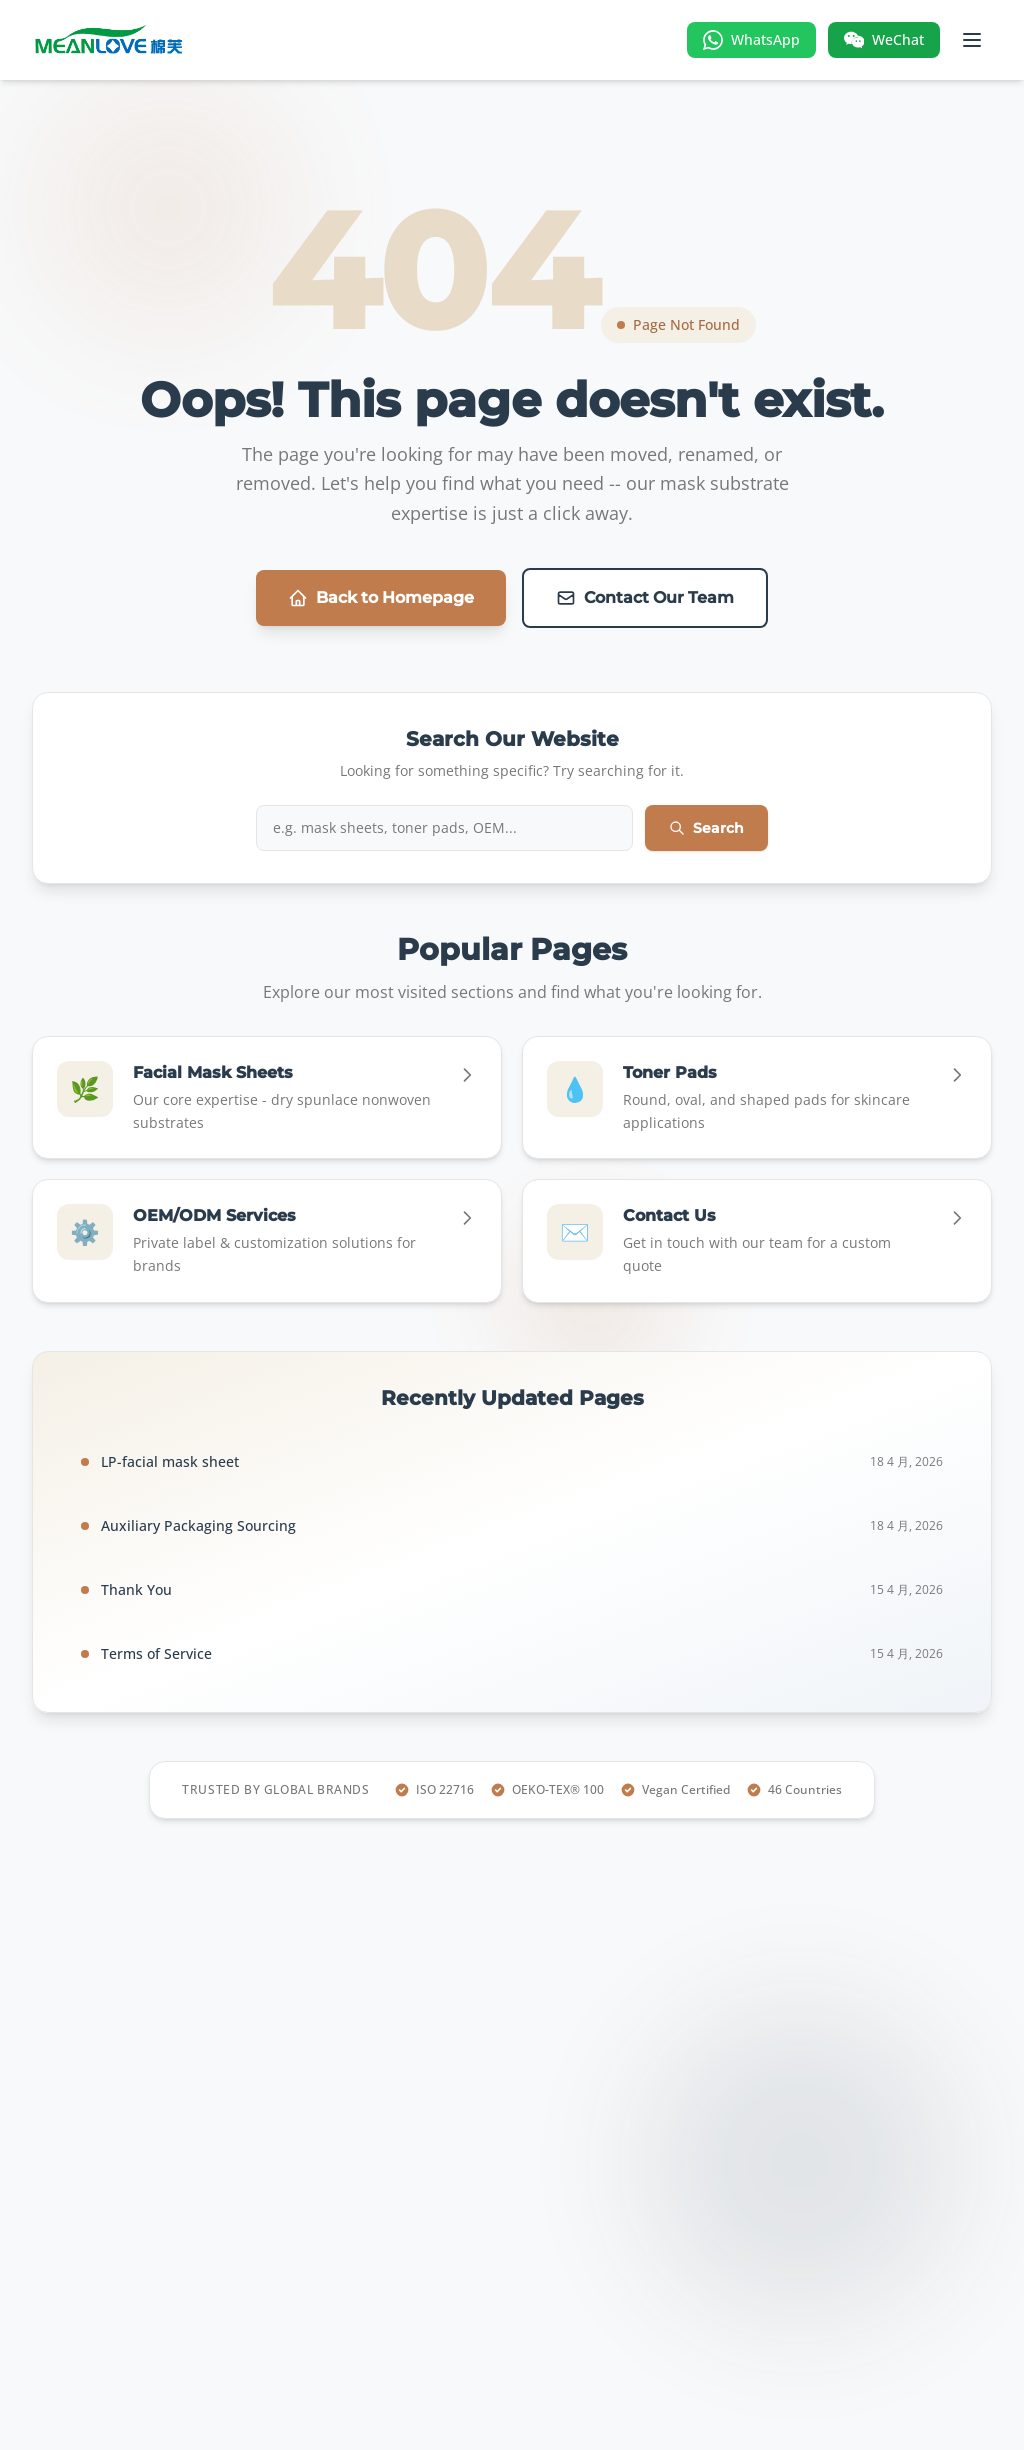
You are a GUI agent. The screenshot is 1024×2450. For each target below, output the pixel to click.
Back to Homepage (381, 598)
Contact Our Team (645, 598)
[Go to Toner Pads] (757, 1098)
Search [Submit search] (706, 828)
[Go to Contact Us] (757, 1241)
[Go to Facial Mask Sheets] (267, 1098)
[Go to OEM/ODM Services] (267, 1241)
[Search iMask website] (444, 828)
